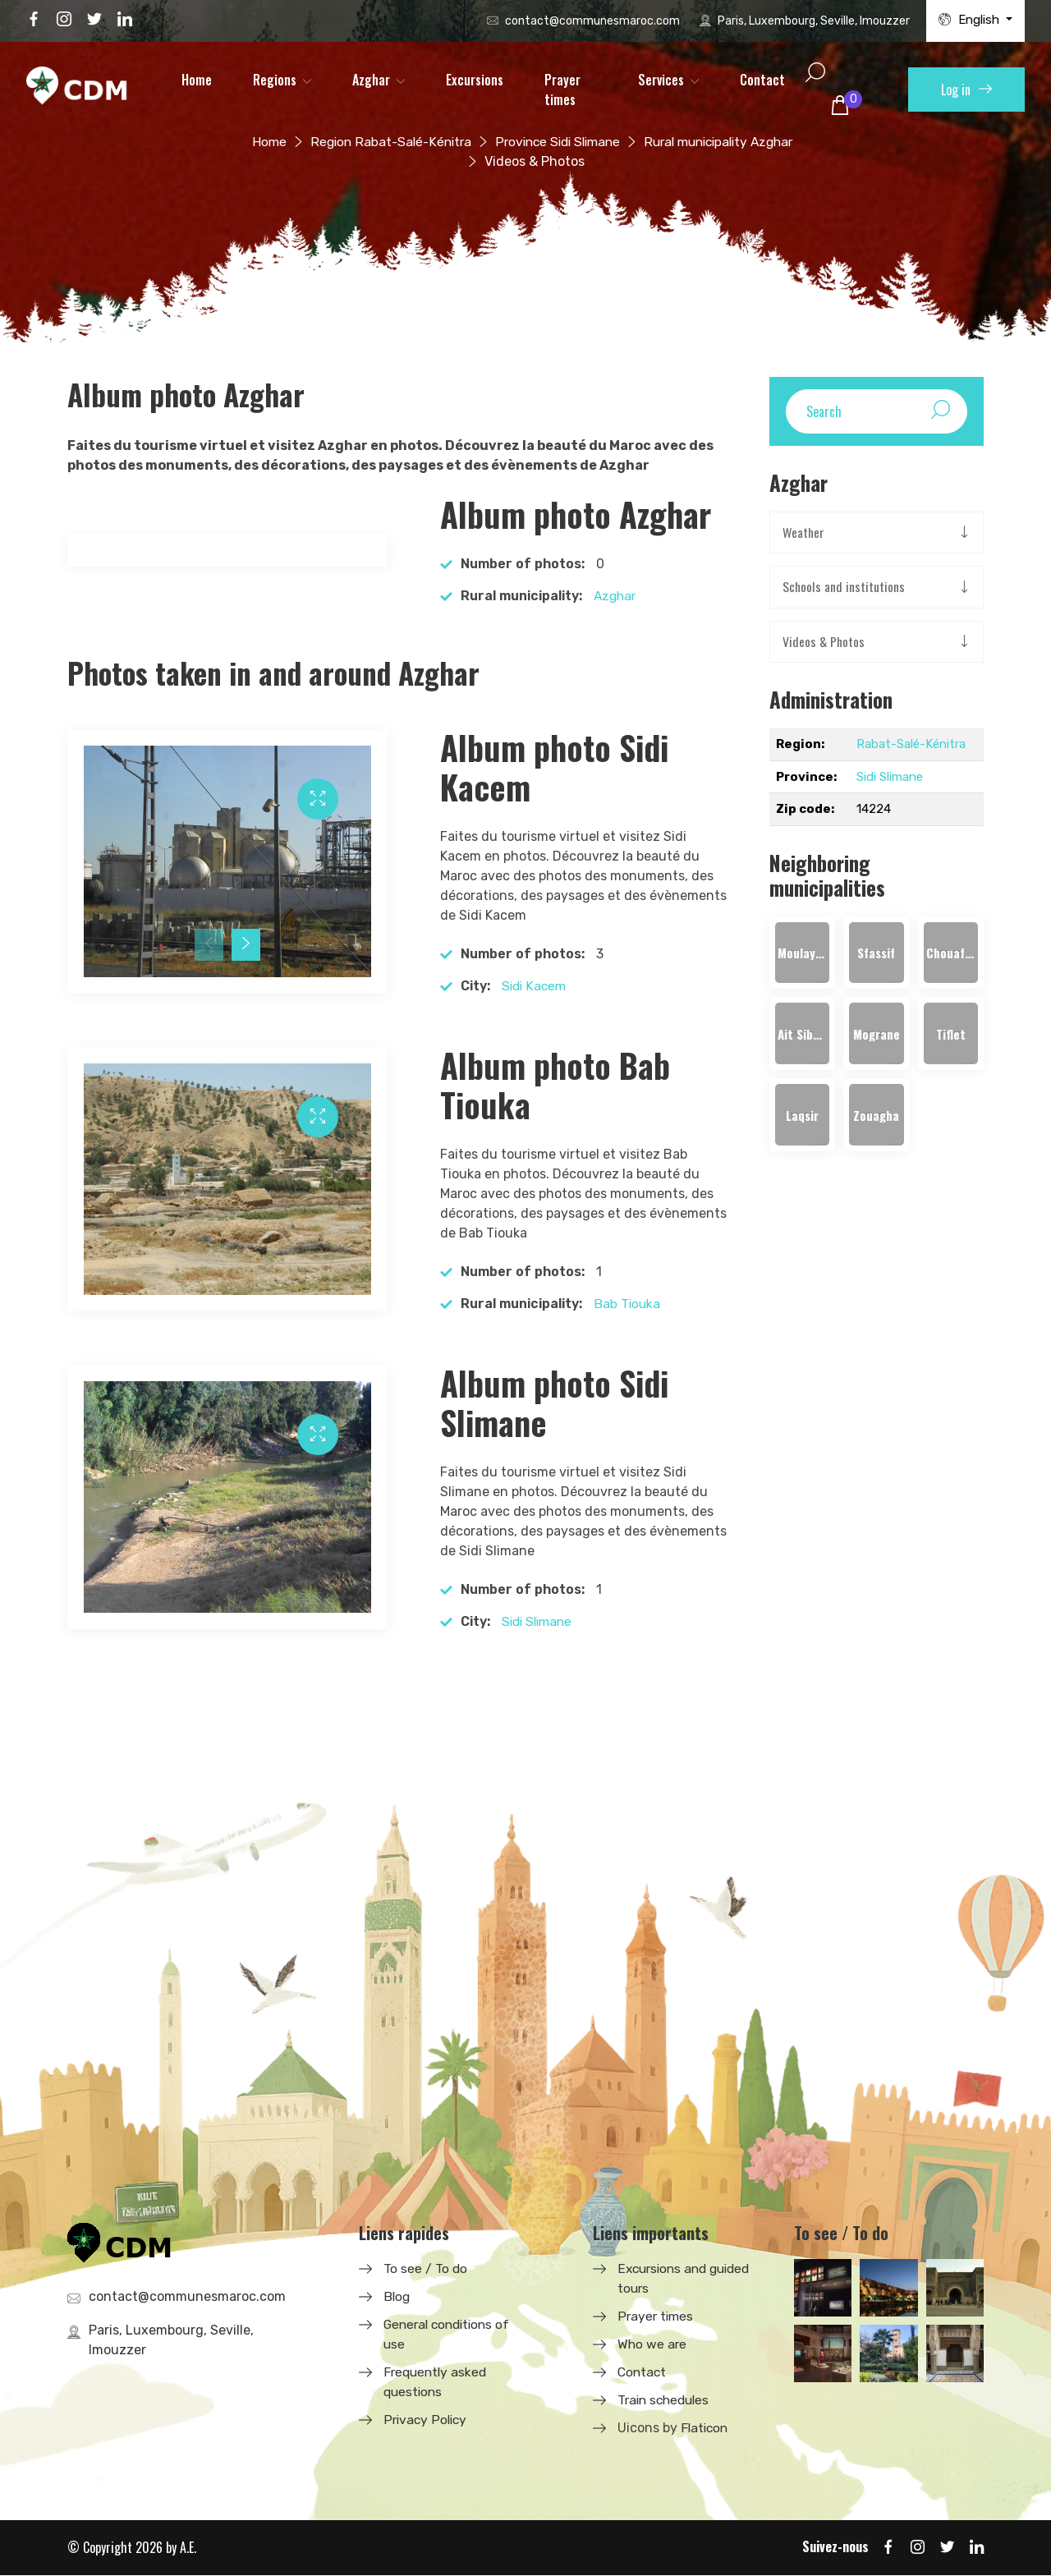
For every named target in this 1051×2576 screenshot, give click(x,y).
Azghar (371, 80)
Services (661, 80)
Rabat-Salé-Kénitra (911, 745)
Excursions (474, 80)
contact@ (592, 21)
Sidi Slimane (539, 1621)
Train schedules (666, 2400)
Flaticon (706, 2428)
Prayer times (562, 89)
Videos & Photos (824, 643)
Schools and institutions (844, 588)
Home (196, 80)
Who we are (652, 2344)
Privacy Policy (426, 2419)
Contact (762, 80)
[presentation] (209, 945)
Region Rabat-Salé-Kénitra (382, 141)
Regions (274, 80)
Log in (966, 89)
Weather (804, 533)
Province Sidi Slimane (555, 141)
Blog (397, 2296)
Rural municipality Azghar (725, 141)
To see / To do (425, 2268)
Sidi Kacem (535, 986)
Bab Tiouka (628, 1303)
